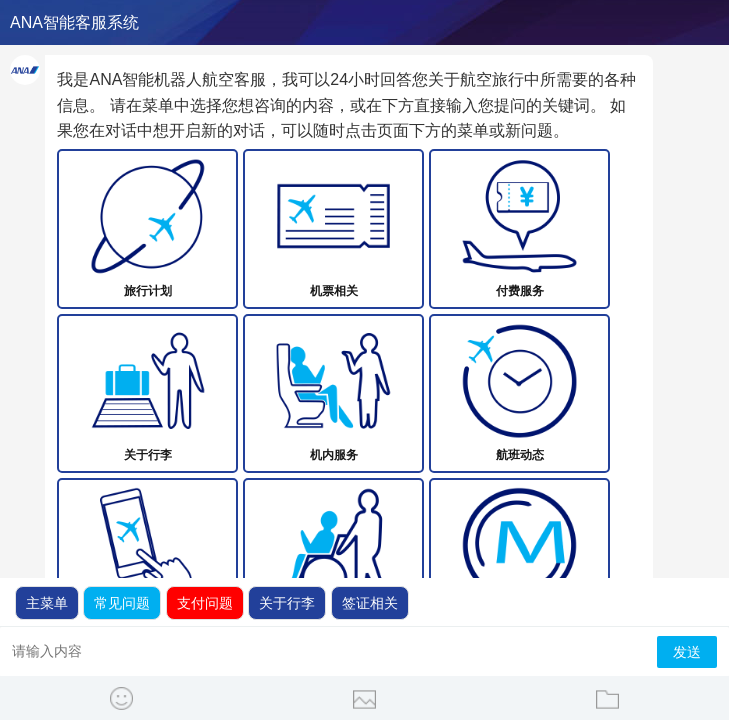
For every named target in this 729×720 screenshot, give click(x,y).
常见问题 (122, 603)
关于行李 (287, 603)
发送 (687, 652)
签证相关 (370, 603)
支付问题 (205, 603)
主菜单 (47, 603)
